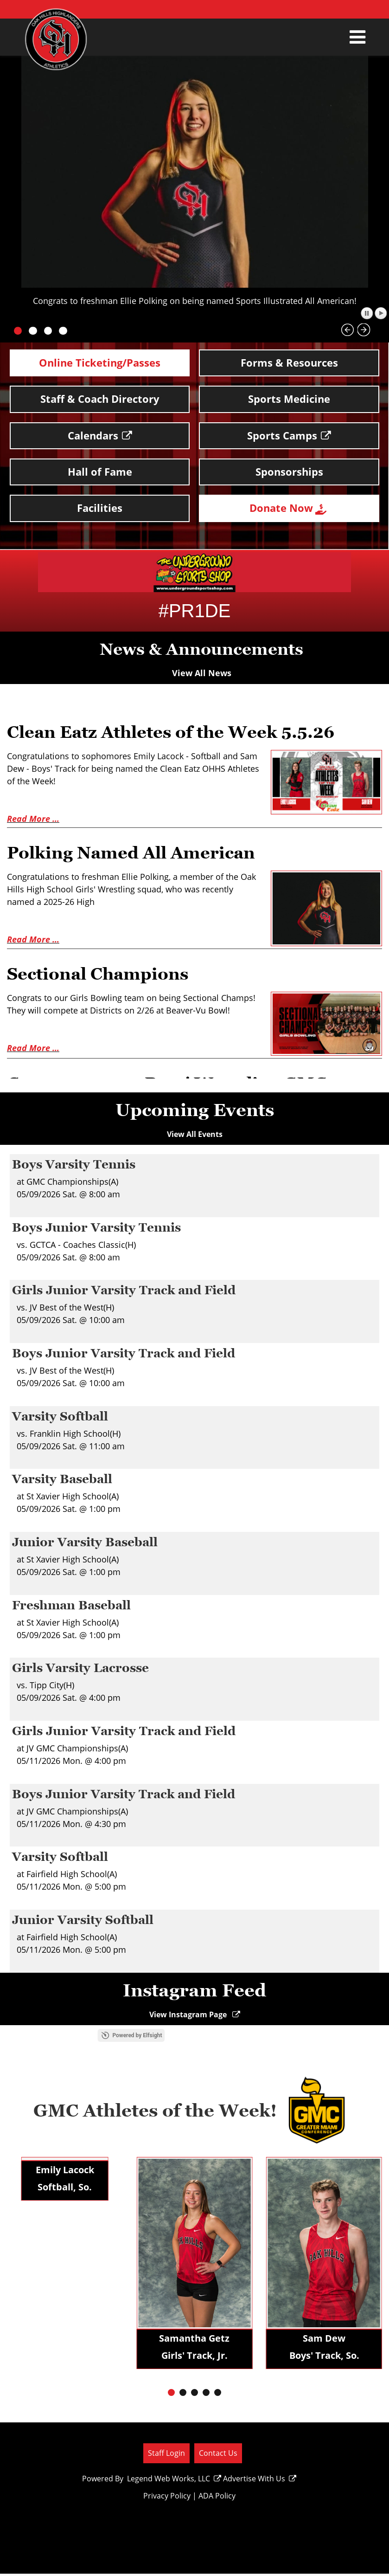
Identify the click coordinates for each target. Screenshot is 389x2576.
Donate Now (289, 499)
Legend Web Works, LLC (173, 2480)
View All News (201, 662)
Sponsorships (289, 464)
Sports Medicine (289, 396)
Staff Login (165, 2455)
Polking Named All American (145, 841)
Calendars (99, 430)
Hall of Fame (99, 464)
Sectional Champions (108, 962)
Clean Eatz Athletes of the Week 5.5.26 (189, 721)
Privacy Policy (165, 2498)
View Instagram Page (194, 2015)
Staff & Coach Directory (99, 396)
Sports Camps (289, 430)
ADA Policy (215, 2498)
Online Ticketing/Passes (100, 361)
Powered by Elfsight (200, 2037)
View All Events (195, 1123)
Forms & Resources (289, 361)
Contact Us (217, 2455)
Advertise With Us (258, 2480)
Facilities (99, 499)
